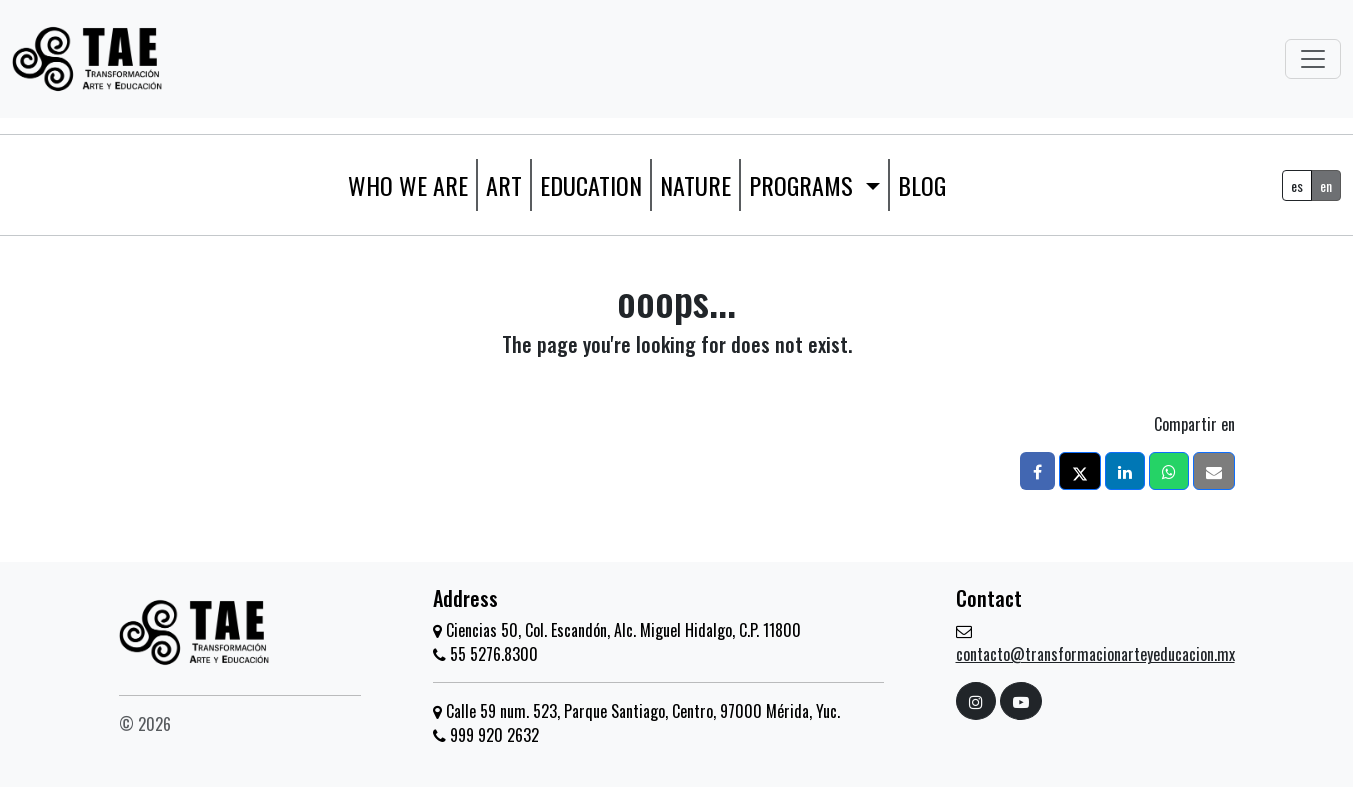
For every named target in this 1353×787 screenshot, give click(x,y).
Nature (695, 185)
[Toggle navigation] (1313, 59)
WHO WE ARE (408, 185)
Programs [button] (804, 185)
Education (591, 185)
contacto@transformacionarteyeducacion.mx (1095, 654)
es (1297, 185)
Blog (922, 185)
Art (504, 185)
